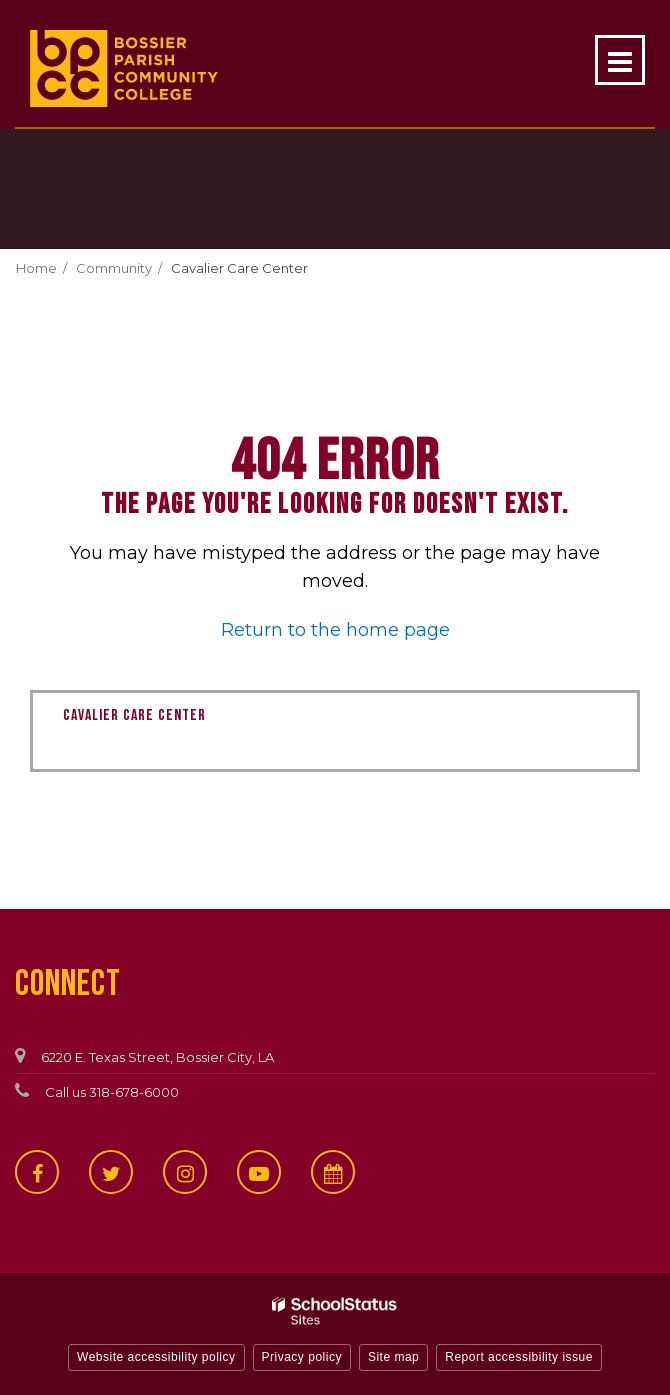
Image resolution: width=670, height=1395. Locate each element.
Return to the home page (335, 630)
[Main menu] (620, 60)
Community (114, 268)
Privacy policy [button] (302, 1357)
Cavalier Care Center (239, 268)
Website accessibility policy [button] (156, 1357)
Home (36, 268)
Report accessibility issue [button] (519, 1357)
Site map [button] (393, 1357)
